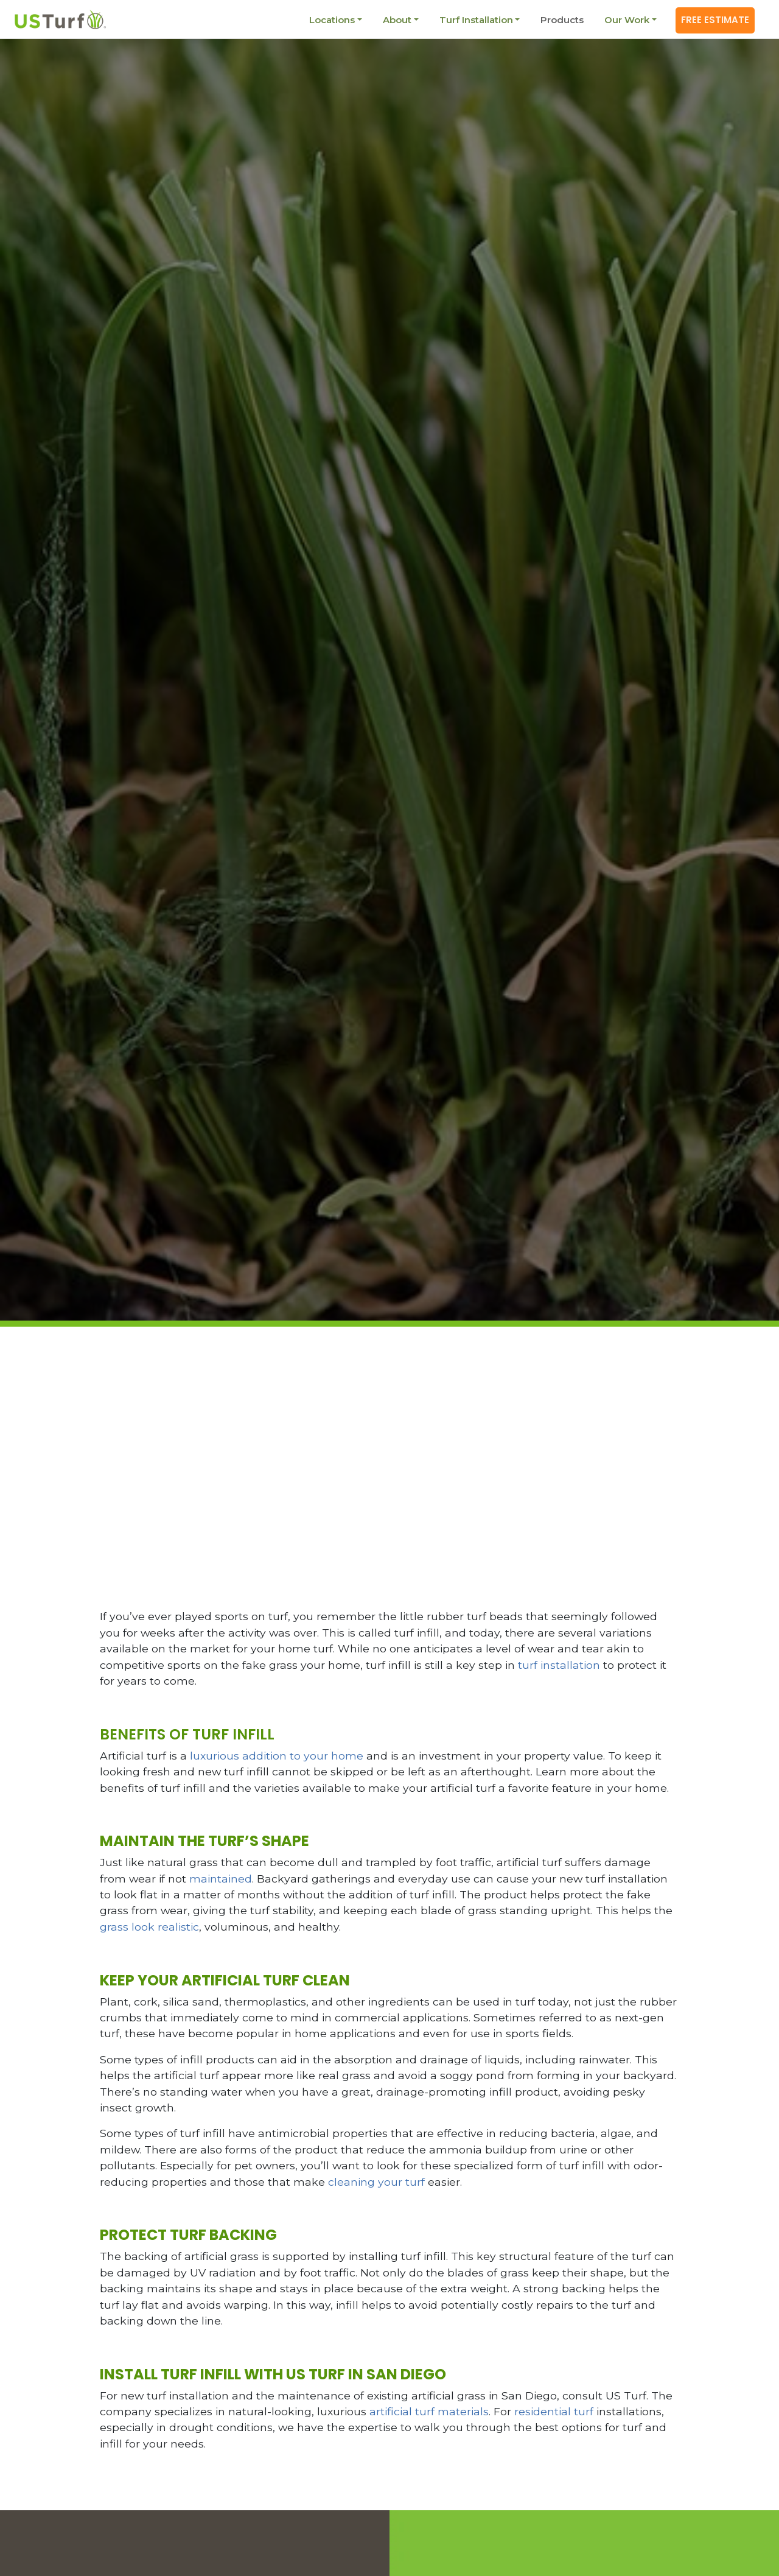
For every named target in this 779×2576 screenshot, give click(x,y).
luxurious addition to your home (276, 1755)
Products (560, 20)
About (395, 20)
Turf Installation (474, 20)
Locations (330, 20)
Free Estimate (714, 19)
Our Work (625, 20)
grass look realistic (149, 1926)
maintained (220, 1878)
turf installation (559, 1664)
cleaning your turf (376, 2181)
